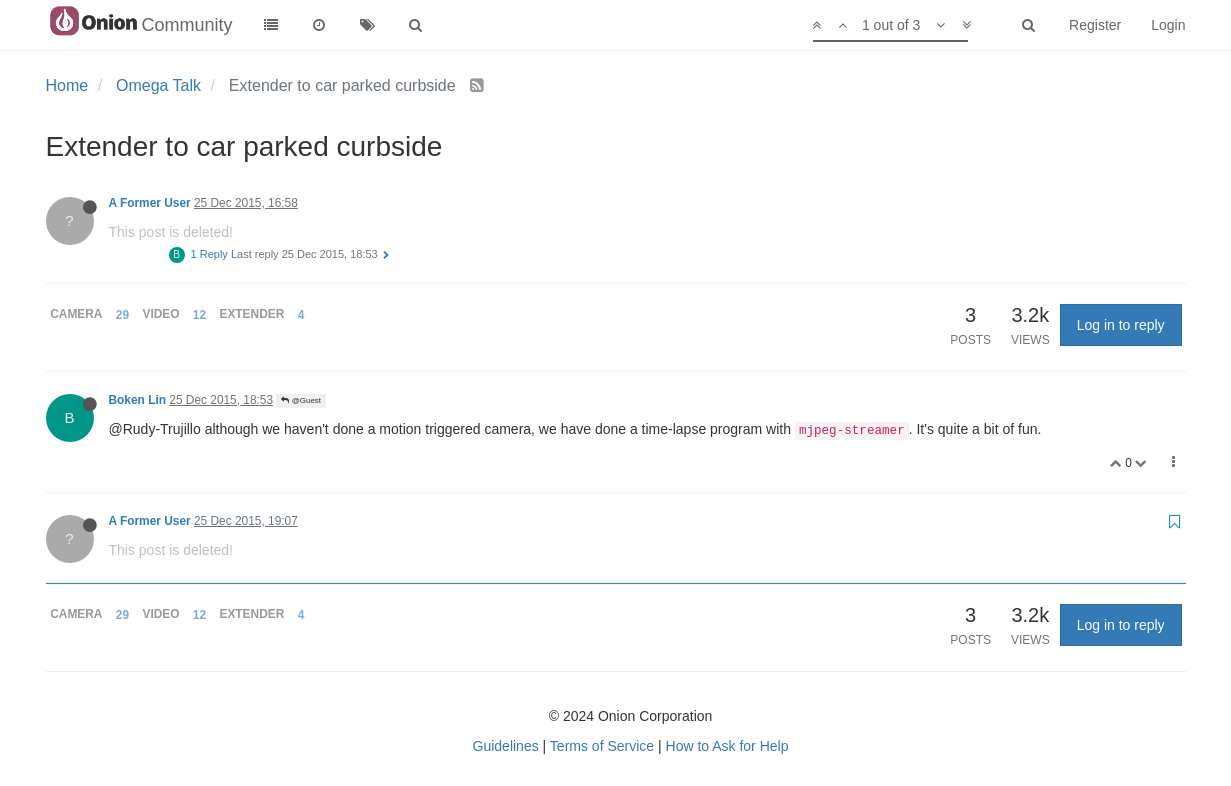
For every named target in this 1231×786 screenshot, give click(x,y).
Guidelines (506, 746)
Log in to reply (1121, 325)
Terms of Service (602, 746)
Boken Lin (137, 400)
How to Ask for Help (727, 746)
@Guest (301, 400)
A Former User (150, 203)
